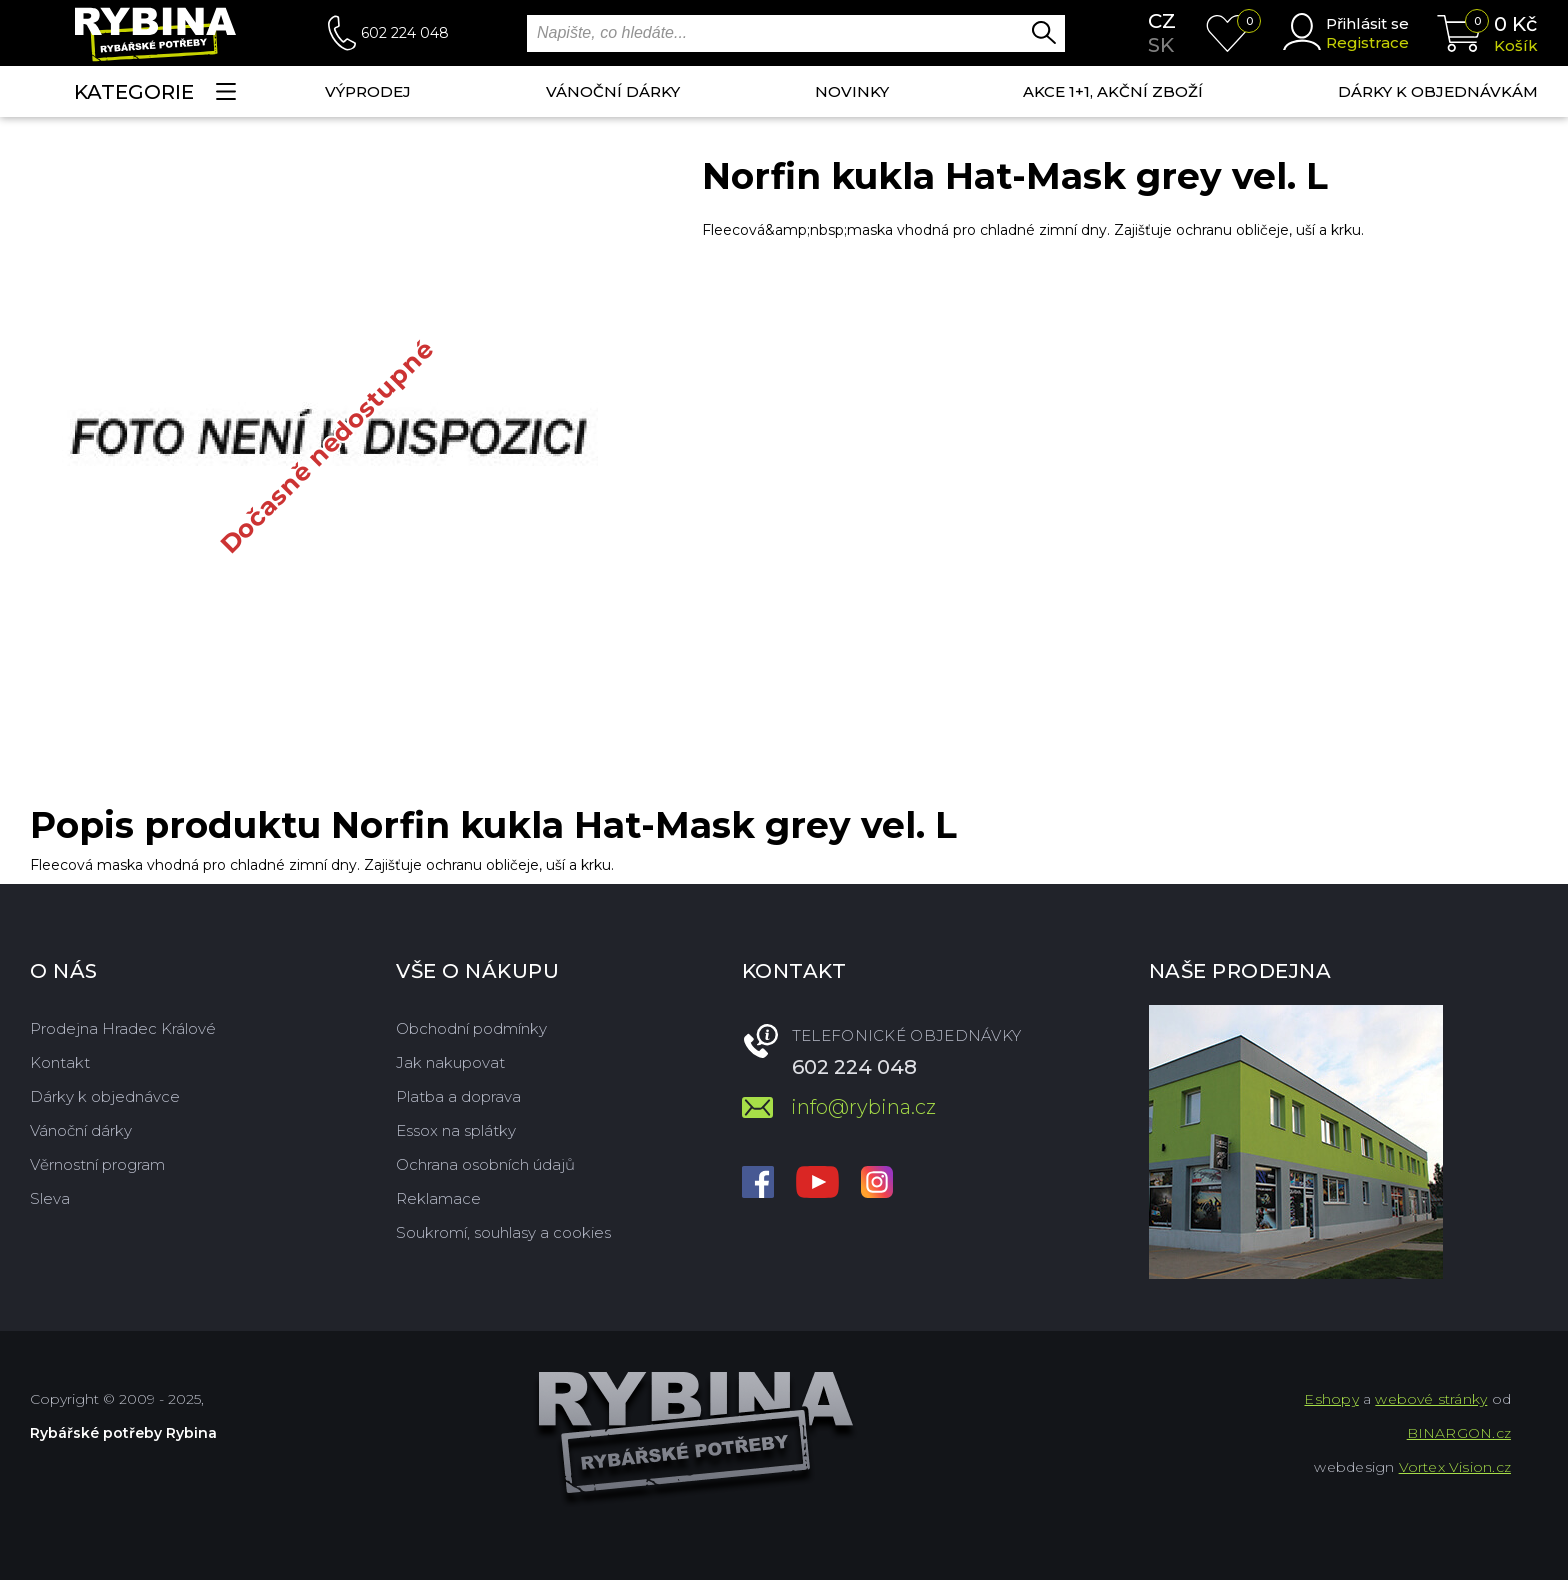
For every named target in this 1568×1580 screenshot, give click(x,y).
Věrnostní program (97, 1164)
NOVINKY (852, 91)
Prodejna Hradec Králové (123, 1028)
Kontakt (60, 1062)
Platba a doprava (458, 1096)
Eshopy (1331, 1399)
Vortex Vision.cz (1455, 1467)
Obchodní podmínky (471, 1028)
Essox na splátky (456, 1130)
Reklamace (438, 1198)
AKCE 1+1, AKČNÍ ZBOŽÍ (1113, 91)
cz (1162, 21)
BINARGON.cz (1459, 1433)
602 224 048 (405, 33)
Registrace (1367, 42)
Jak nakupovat (450, 1062)
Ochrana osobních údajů (485, 1164)
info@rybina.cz (863, 1107)
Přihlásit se (1367, 23)
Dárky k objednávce (105, 1096)
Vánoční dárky (613, 91)
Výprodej (368, 91)
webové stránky (1431, 1399)
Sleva (50, 1198)
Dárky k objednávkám (1438, 91)
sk (1161, 45)
